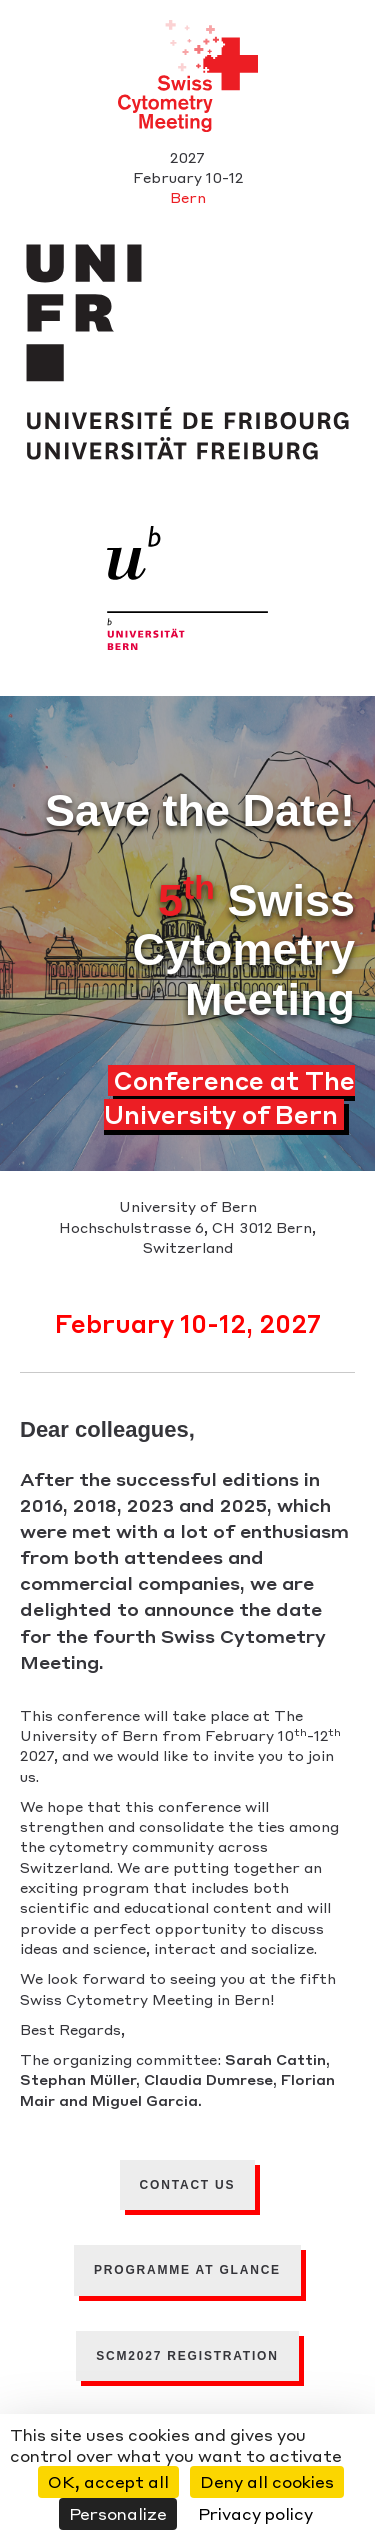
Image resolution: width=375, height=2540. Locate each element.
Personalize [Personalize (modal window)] (118, 2513)
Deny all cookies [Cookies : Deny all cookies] (267, 2481)
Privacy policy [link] (255, 2513)
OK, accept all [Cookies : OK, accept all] (108, 2481)
